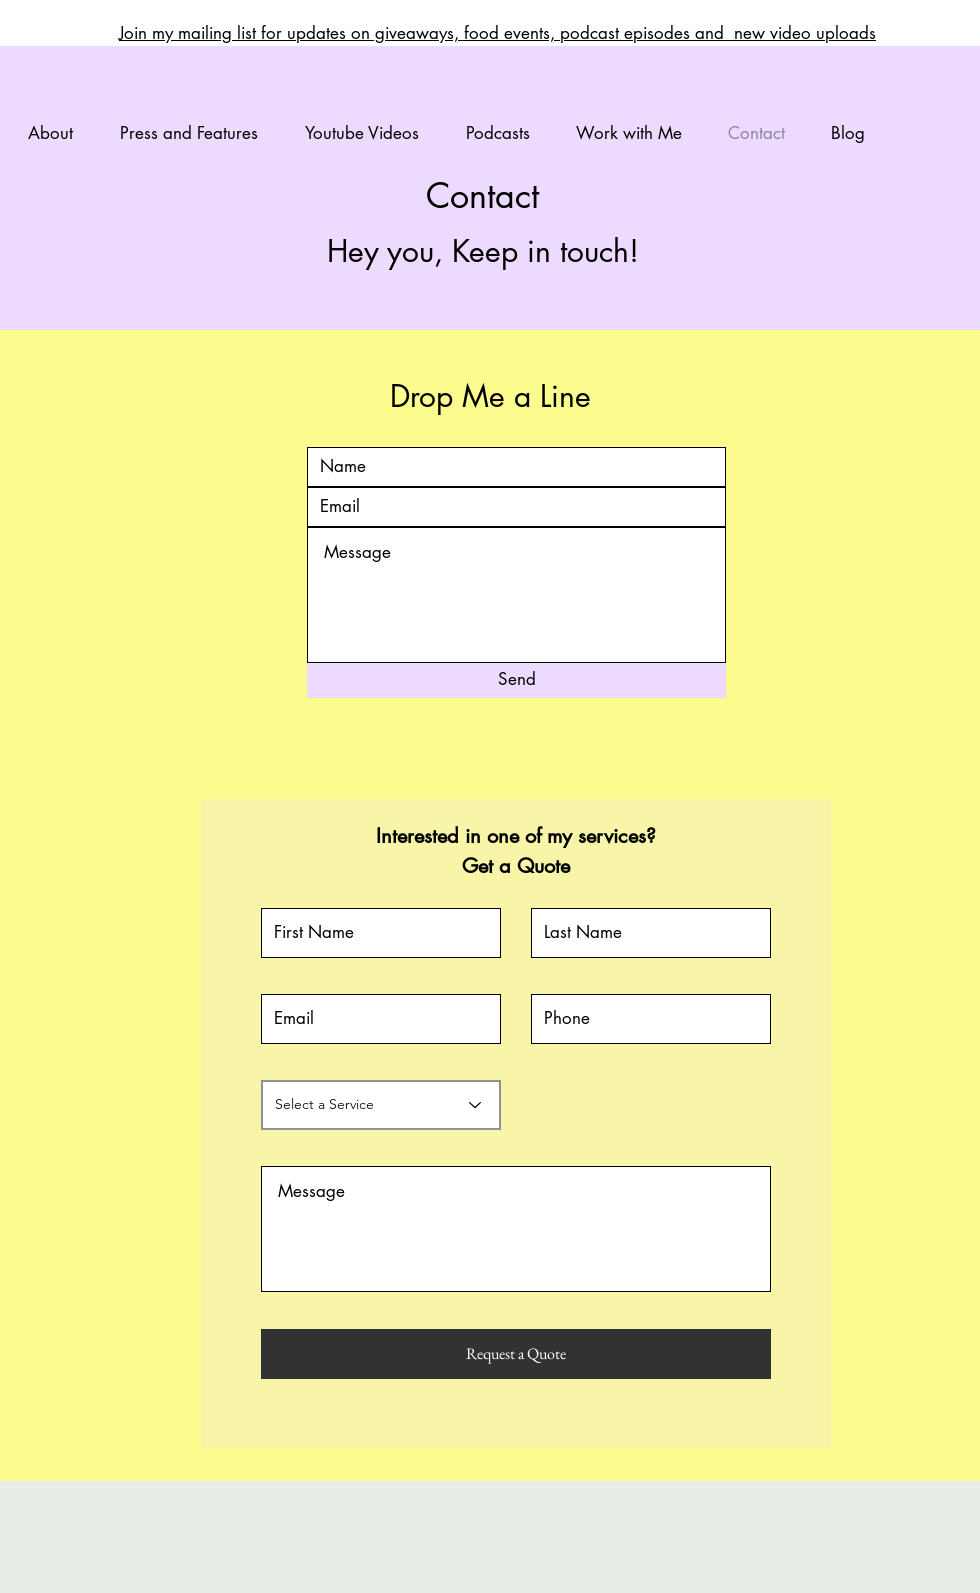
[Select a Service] (381, 1105)
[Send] (516, 680)
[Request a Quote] (516, 1354)
